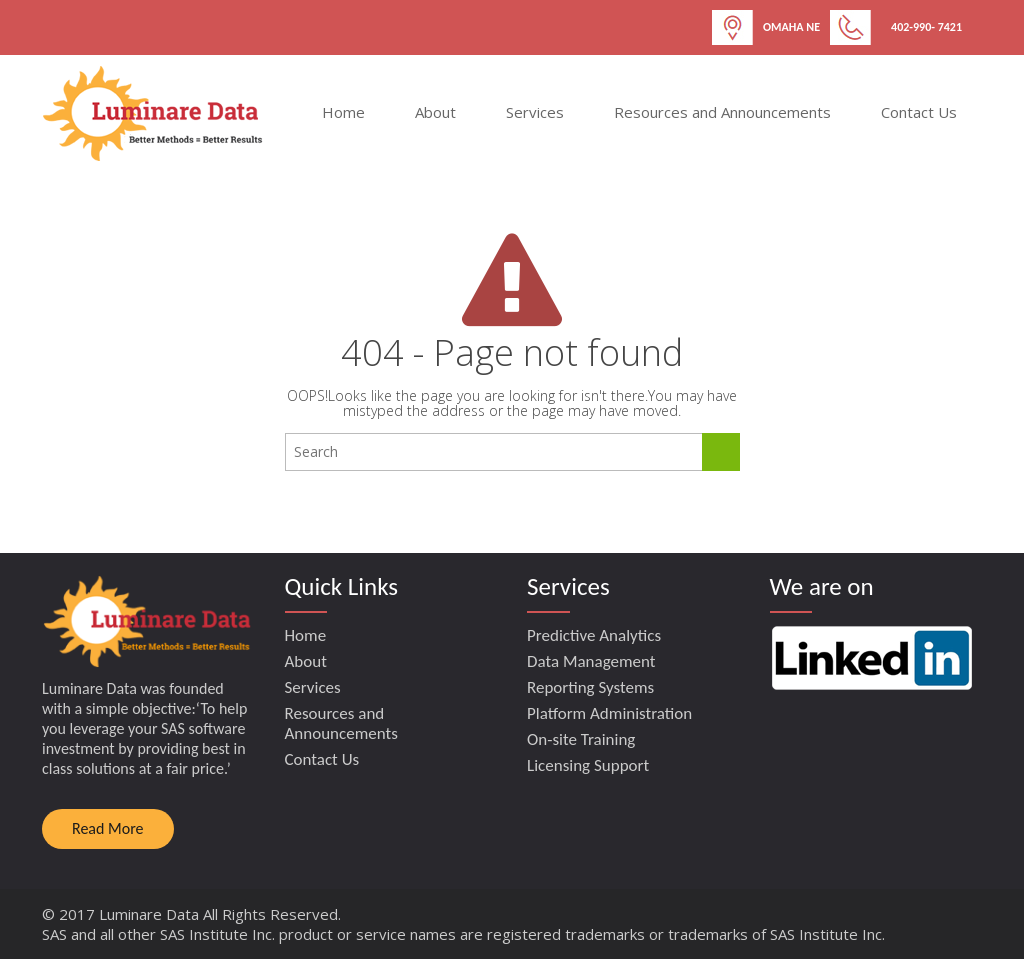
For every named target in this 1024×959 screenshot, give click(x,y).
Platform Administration (609, 713)
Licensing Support (588, 765)
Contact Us (919, 112)
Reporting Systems (590, 687)
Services (535, 112)
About (435, 112)
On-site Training (581, 739)
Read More (108, 828)
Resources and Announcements (722, 112)
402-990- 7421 (926, 27)
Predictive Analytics (594, 635)
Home (343, 112)
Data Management (591, 661)
